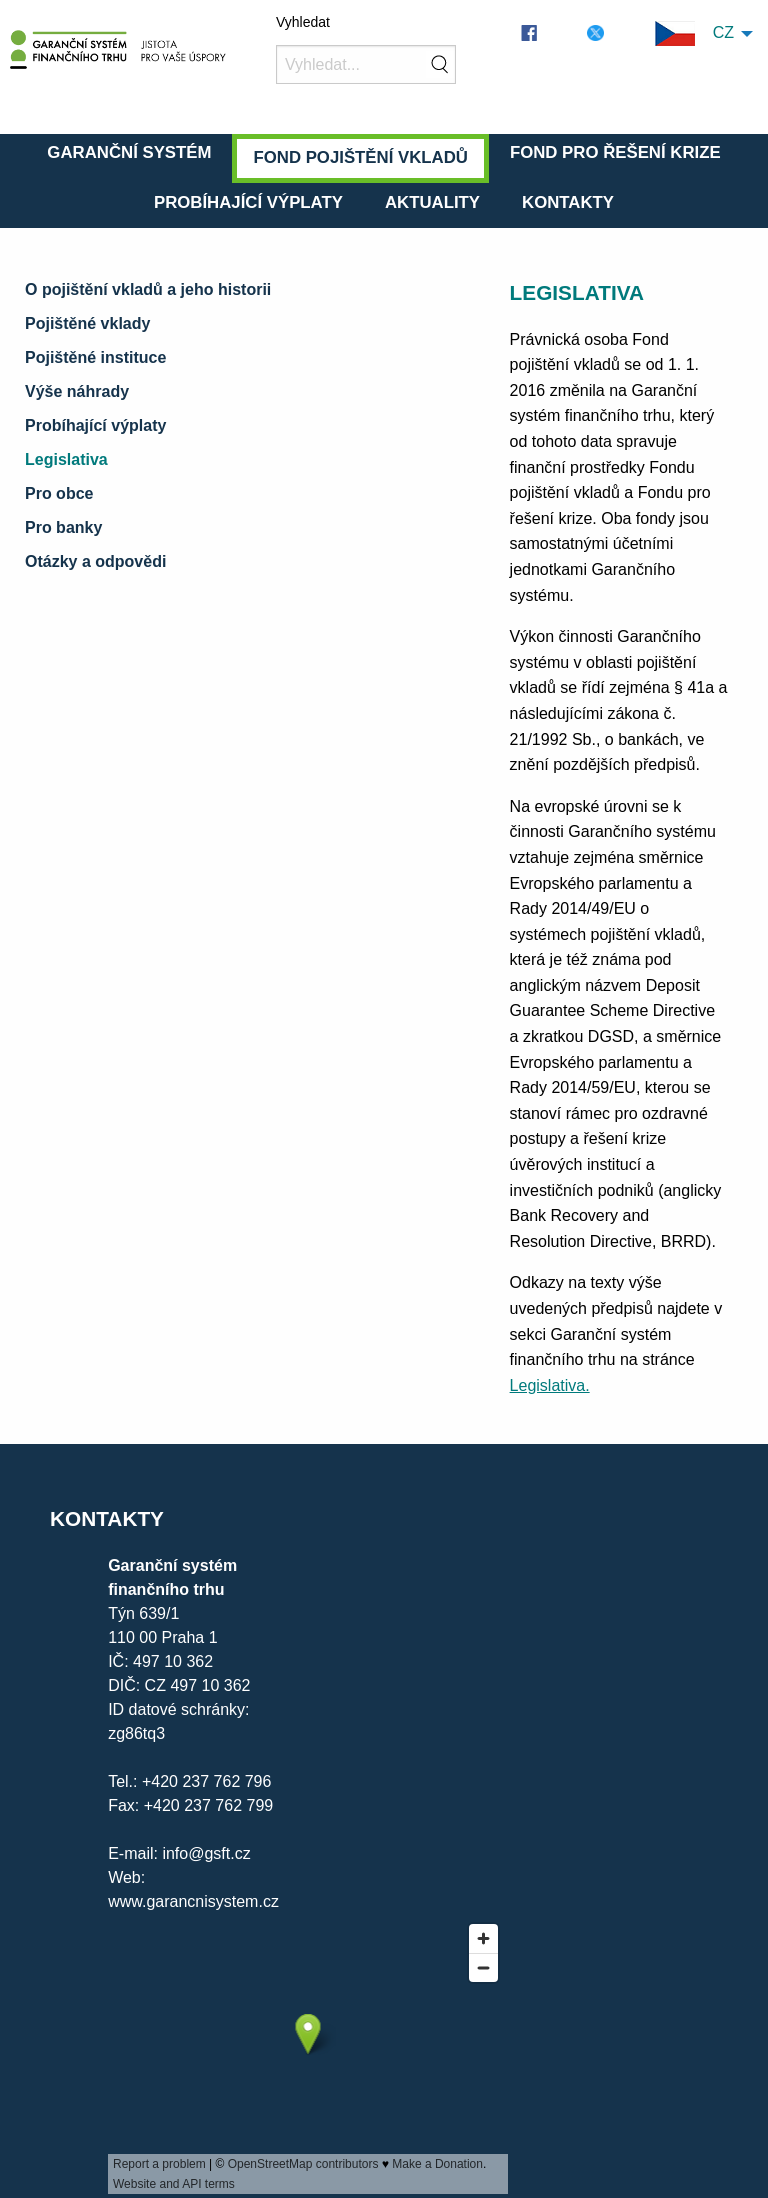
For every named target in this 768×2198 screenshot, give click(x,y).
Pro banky (63, 527)
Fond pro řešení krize (615, 152)
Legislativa (66, 459)
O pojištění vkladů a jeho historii (148, 289)
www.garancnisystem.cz (193, 1901)
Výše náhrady (77, 391)
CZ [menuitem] (694, 33)
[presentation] (308, 2054)
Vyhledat (303, 22)
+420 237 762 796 (206, 1781)
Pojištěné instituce (95, 357)
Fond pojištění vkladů (360, 157)
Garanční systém (129, 152)
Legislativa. (550, 1385)
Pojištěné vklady (87, 323)
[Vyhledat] (366, 64)
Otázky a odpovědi (95, 561)
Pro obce (59, 493)
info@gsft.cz (206, 1853)
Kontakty (568, 202)
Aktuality (432, 202)
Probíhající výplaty (248, 202)
